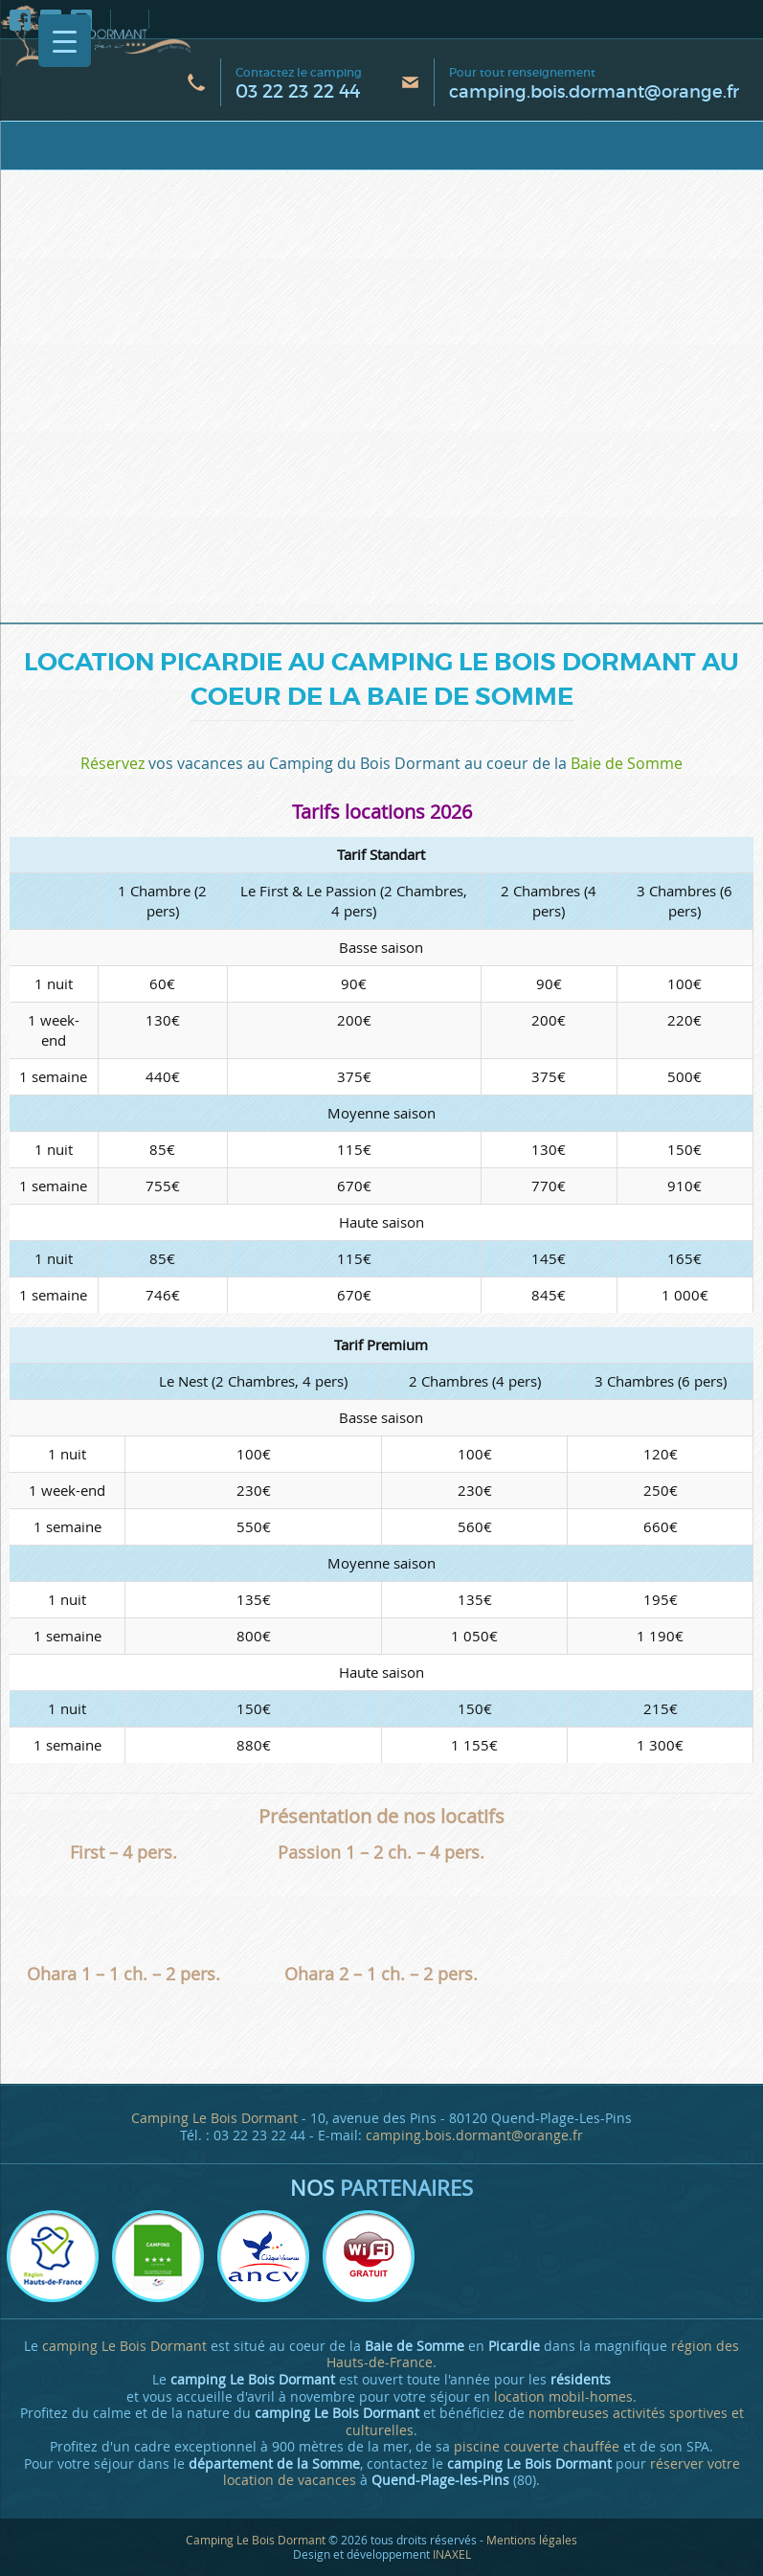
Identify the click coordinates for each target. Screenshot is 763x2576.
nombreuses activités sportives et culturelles (545, 2422)
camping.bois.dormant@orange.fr (594, 91)
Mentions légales (531, 2539)
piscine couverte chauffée (536, 2446)
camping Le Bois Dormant (124, 2346)
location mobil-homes (563, 2397)
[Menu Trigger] (64, 40)
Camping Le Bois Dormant (214, 2118)
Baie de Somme (627, 763)
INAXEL (452, 2554)
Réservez (112, 763)
